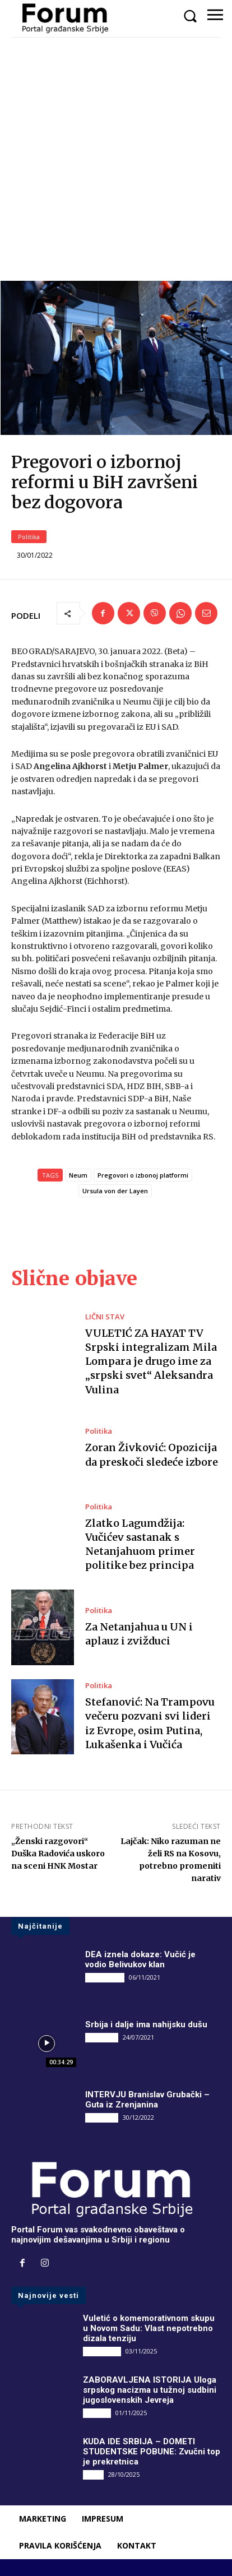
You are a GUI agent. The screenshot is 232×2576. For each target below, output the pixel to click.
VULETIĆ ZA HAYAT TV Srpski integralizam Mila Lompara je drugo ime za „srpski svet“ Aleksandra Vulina (151, 1361)
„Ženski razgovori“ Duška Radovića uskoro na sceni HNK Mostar (58, 1853)
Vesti (93, 2474)
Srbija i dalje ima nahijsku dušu (146, 2024)
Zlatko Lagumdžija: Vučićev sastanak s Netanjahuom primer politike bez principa (140, 1544)
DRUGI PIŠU (105, 1977)
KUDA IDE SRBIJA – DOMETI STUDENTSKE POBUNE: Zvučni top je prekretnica (151, 2451)
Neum (78, 1175)
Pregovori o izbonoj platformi (143, 1175)
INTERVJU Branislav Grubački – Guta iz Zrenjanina (147, 2099)
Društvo (97, 2413)
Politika (29, 536)
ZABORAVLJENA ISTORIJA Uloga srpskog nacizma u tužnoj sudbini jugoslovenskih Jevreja (149, 2390)
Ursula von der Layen (115, 1191)
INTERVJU (102, 2037)
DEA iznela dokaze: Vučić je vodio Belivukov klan (140, 1959)
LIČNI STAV (104, 1317)
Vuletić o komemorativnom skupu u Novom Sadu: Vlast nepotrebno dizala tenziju (149, 2328)
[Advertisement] (116, 159)
